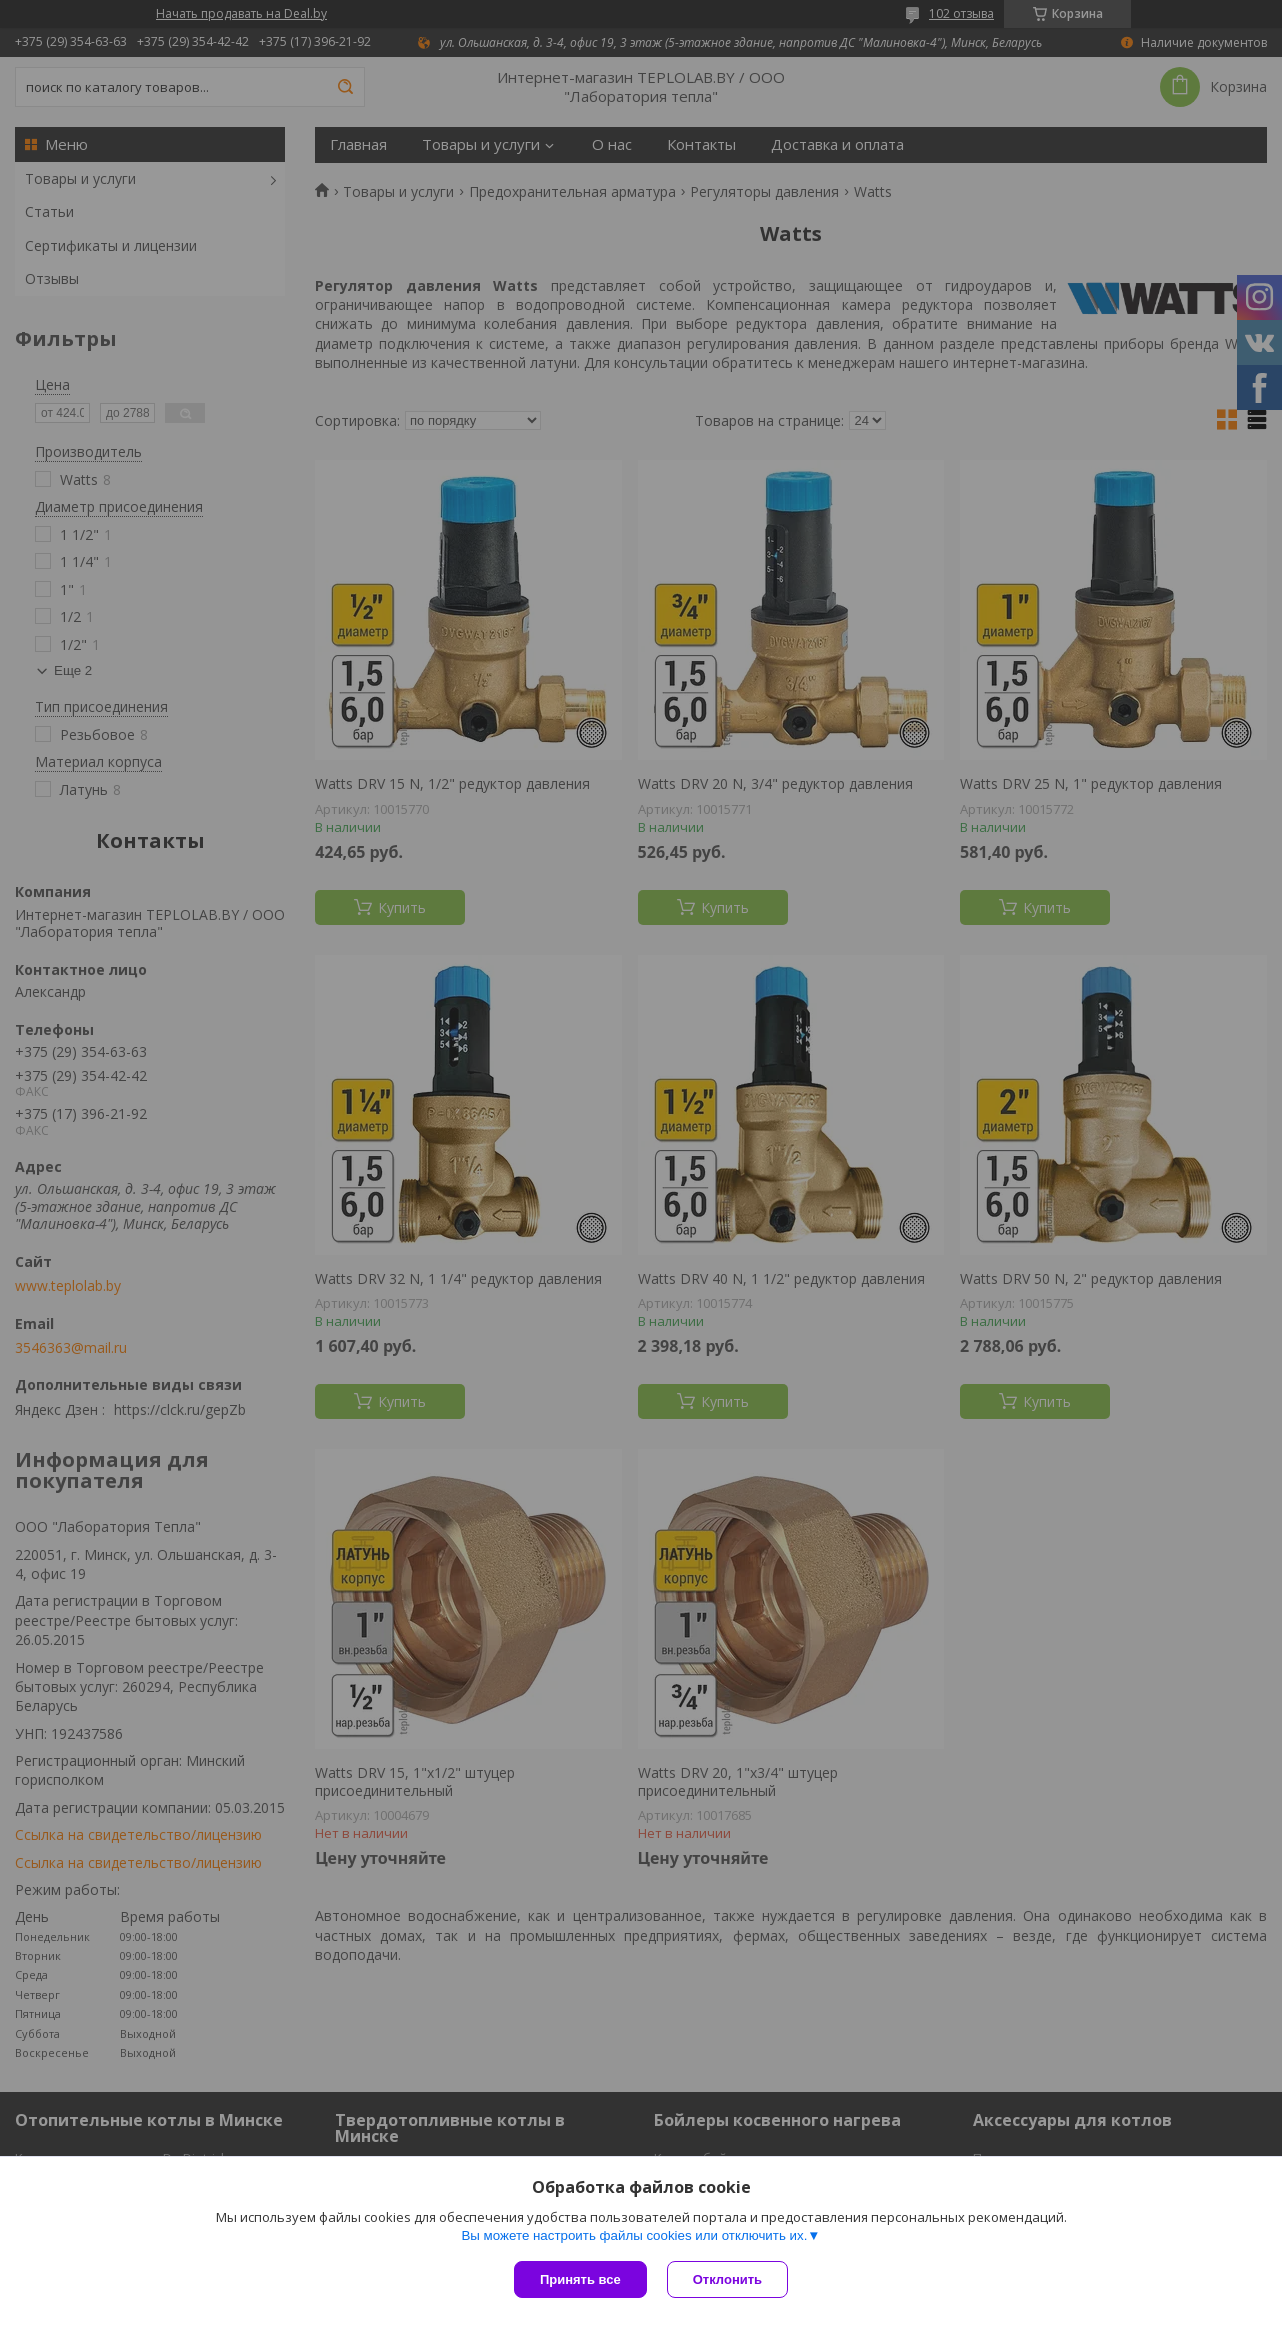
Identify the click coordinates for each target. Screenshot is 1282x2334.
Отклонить (727, 2279)
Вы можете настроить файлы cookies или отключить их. (634, 2235)
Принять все (580, 2279)
